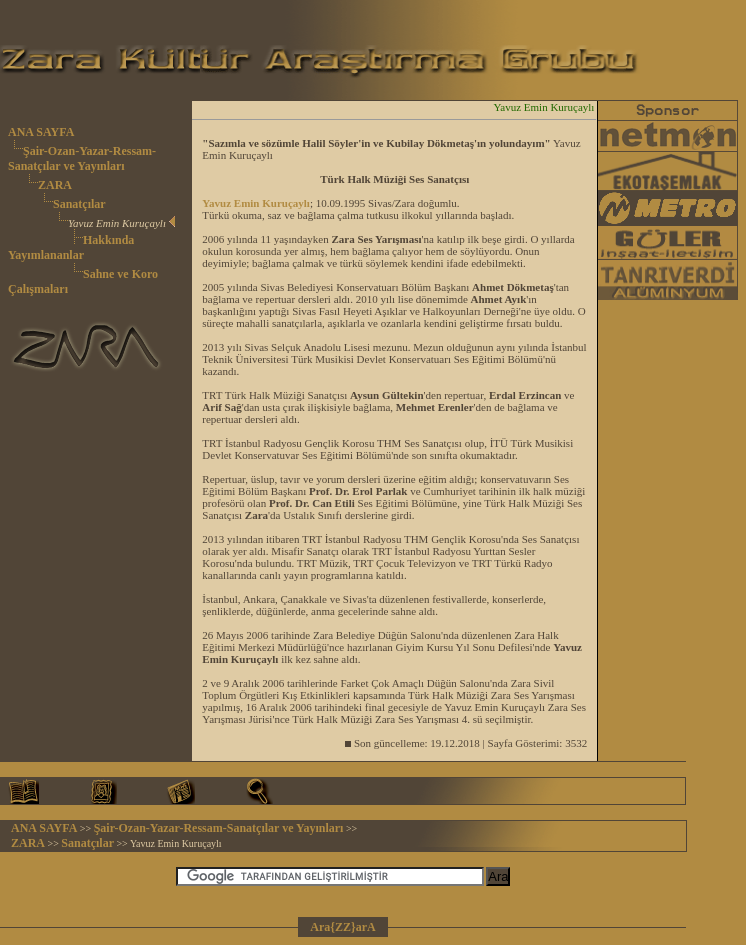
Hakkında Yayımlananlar (71, 247)
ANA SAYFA (41, 132)
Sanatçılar (79, 204)
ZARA (55, 185)
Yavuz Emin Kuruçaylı (256, 203)
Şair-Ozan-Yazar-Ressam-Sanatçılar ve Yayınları (82, 158)
